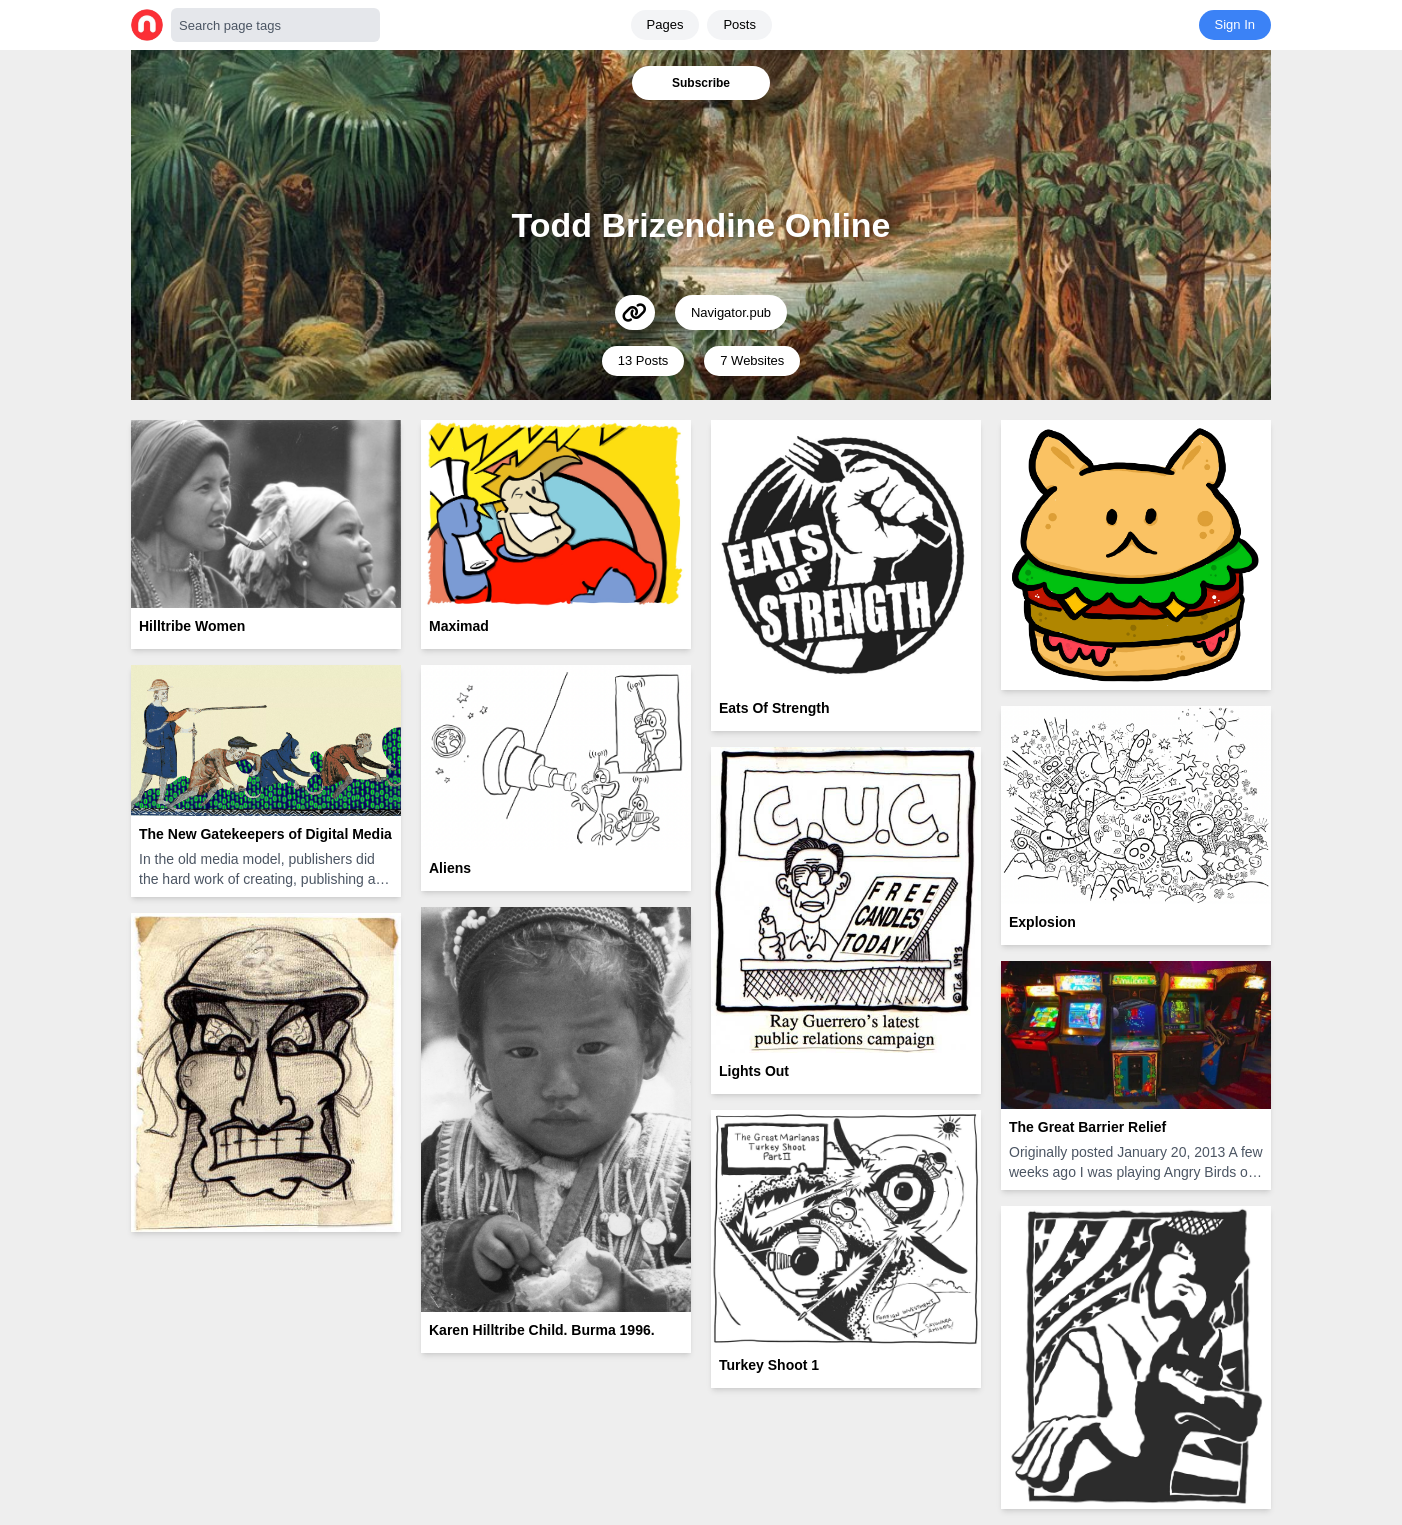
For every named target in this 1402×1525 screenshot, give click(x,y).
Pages (665, 24)
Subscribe (701, 83)
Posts (739, 24)
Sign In (1235, 24)
